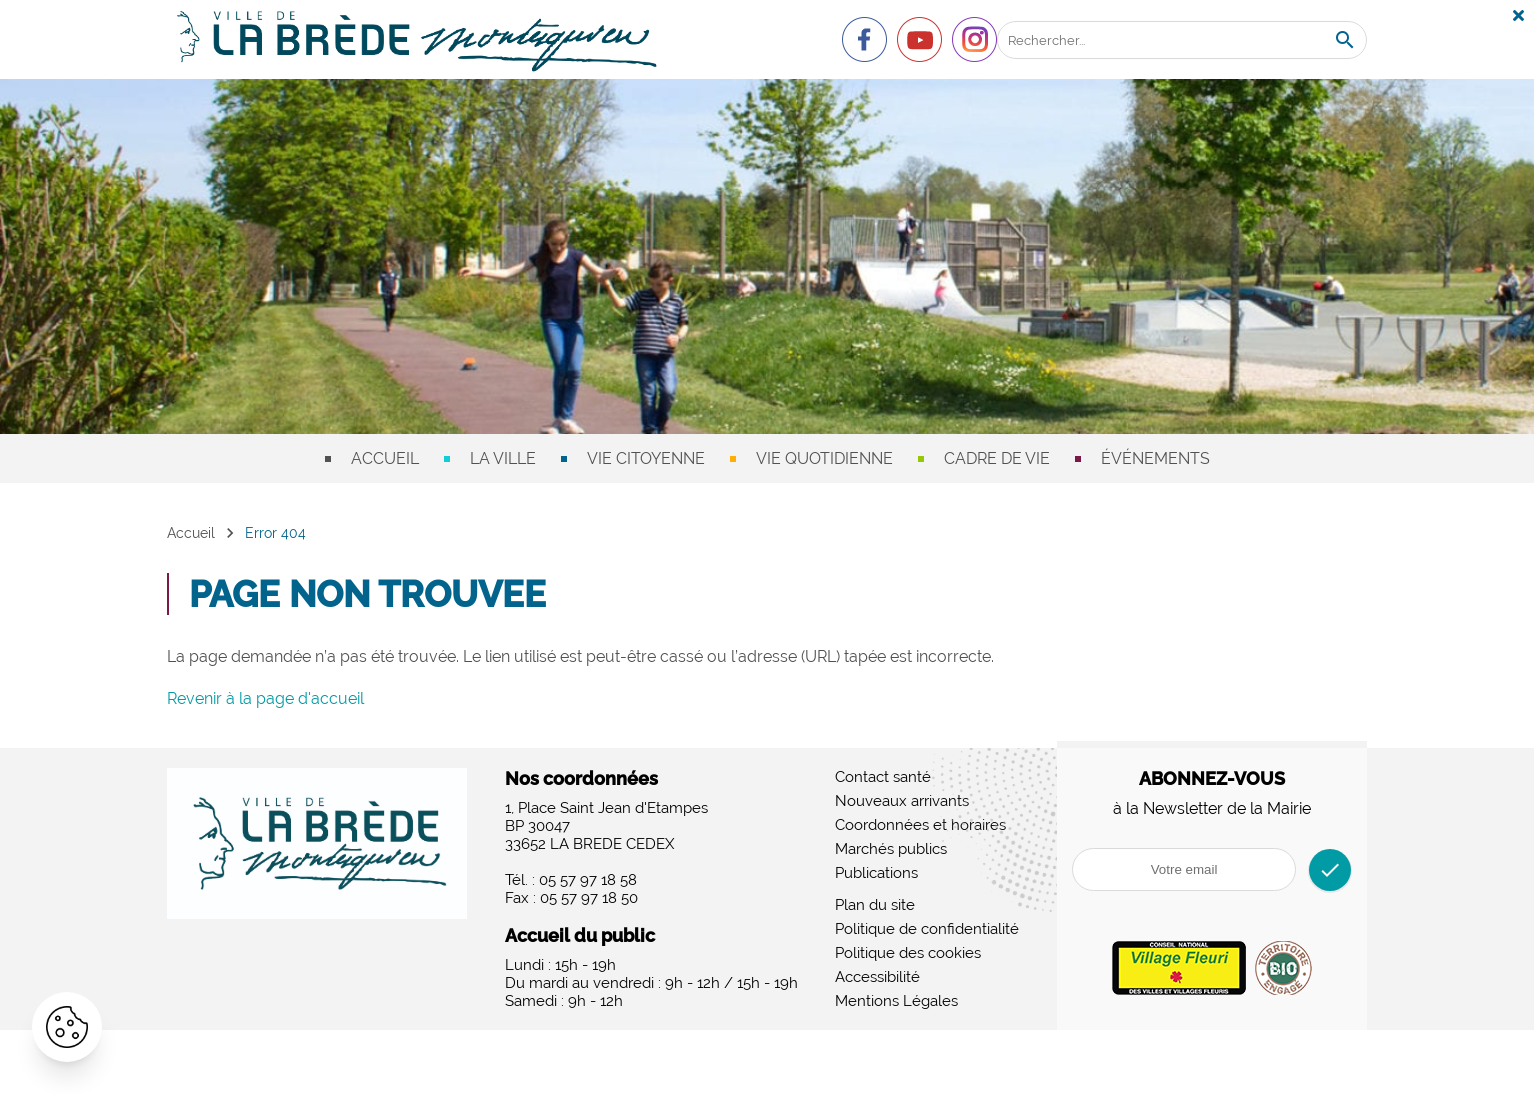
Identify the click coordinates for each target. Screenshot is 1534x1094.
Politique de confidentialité (927, 929)
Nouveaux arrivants (902, 801)
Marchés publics (891, 849)
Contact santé (883, 777)
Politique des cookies (908, 953)
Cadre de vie (997, 458)
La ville (503, 458)
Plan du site (875, 905)
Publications (876, 873)
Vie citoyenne (646, 458)
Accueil (385, 458)
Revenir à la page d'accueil (265, 698)
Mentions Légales (896, 1001)
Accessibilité (877, 977)
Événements (1155, 458)
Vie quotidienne (824, 458)
